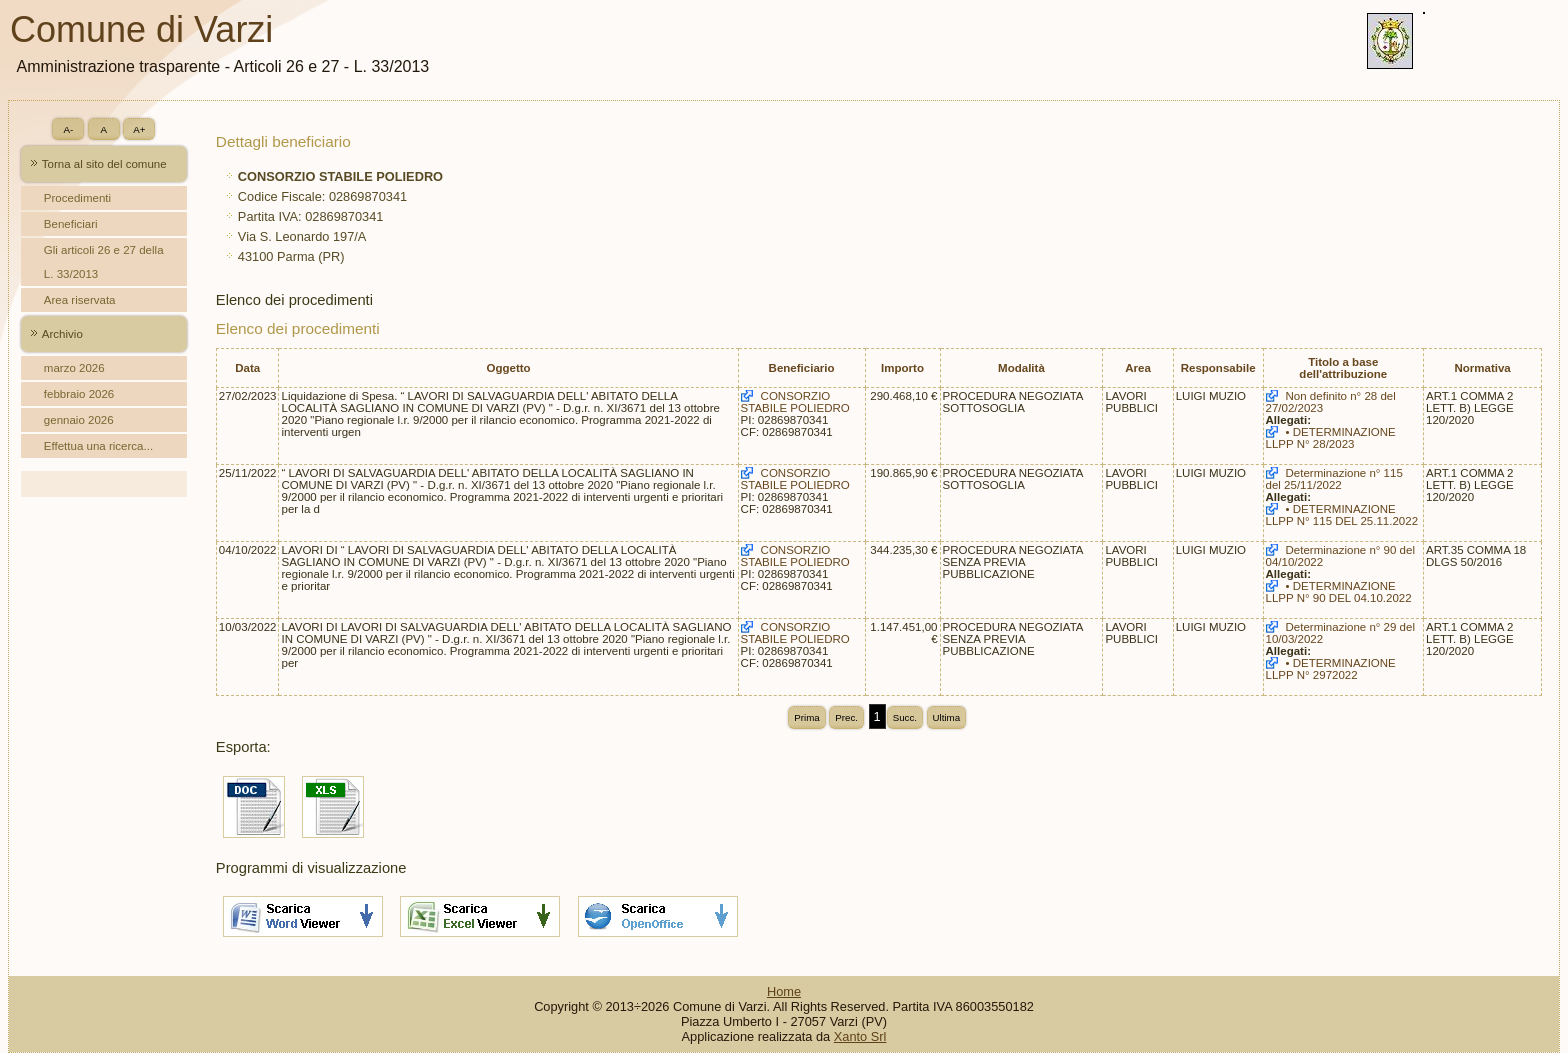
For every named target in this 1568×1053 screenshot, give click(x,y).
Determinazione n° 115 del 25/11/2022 (1334, 479)
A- (68, 129)
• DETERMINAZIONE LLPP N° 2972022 (1331, 669)
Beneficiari (71, 224)
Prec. (846, 717)
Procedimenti (77, 198)
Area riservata (80, 300)
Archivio (62, 334)
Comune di (149, 29)
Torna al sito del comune (104, 164)
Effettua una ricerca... (98, 446)
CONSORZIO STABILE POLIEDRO (795, 402)
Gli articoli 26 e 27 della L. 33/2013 (104, 262)
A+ (139, 129)
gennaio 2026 (79, 420)
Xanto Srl (860, 1036)
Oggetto (508, 368)
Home (784, 991)
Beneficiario (802, 368)
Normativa (1482, 368)
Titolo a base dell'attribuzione (1343, 368)
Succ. (905, 717)
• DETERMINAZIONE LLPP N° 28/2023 (1331, 438)
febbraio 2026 (79, 394)
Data (247, 368)
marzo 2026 (74, 368)
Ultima (947, 717)
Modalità (1021, 368)
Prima (806, 717)
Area (1138, 368)
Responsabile (1218, 368)
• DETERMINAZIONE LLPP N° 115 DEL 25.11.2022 (1342, 515)
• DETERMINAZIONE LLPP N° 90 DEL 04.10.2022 (1339, 592)
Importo (902, 368)
